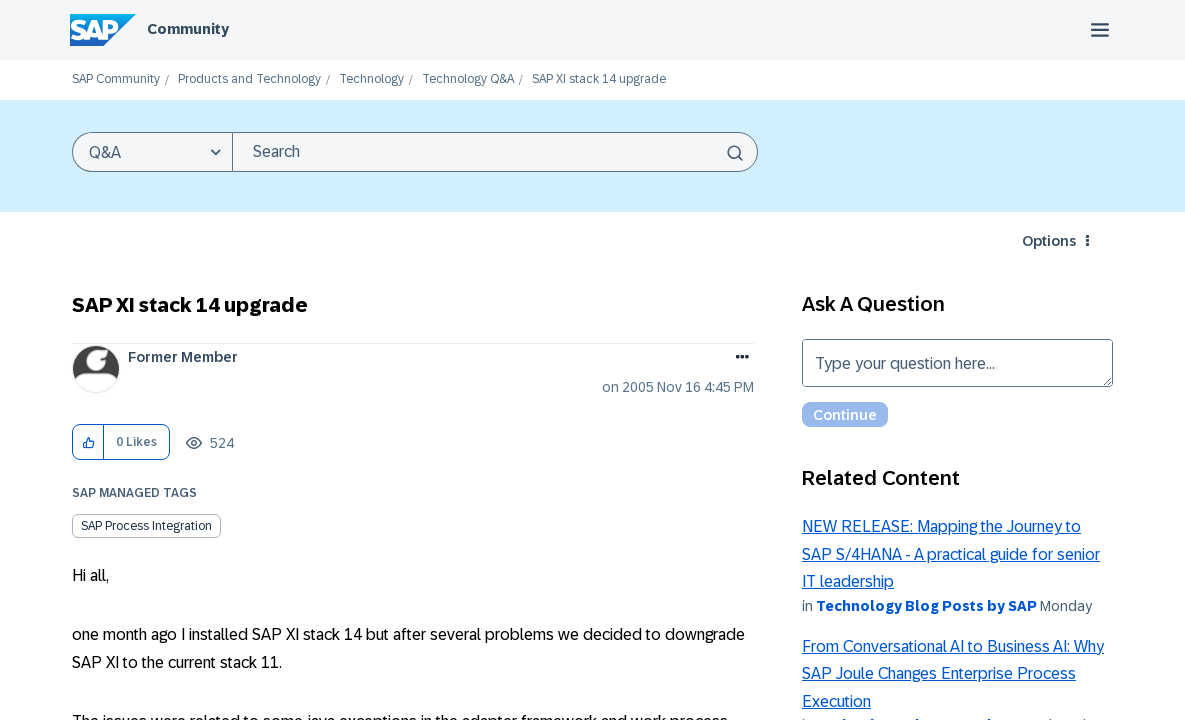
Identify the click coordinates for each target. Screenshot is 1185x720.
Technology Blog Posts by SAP (926, 606)
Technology (371, 79)
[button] (88, 442)
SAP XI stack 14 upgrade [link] (599, 79)
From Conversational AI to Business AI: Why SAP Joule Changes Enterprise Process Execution (953, 674)
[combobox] (495, 152)
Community (188, 29)
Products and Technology (249, 79)
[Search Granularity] (152, 152)
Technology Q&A (468, 79)
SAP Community (116, 79)
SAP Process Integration (146, 526)
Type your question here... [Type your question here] (957, 363)
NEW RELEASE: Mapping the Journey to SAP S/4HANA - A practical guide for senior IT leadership (951, 554)
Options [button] (1049, 241)
